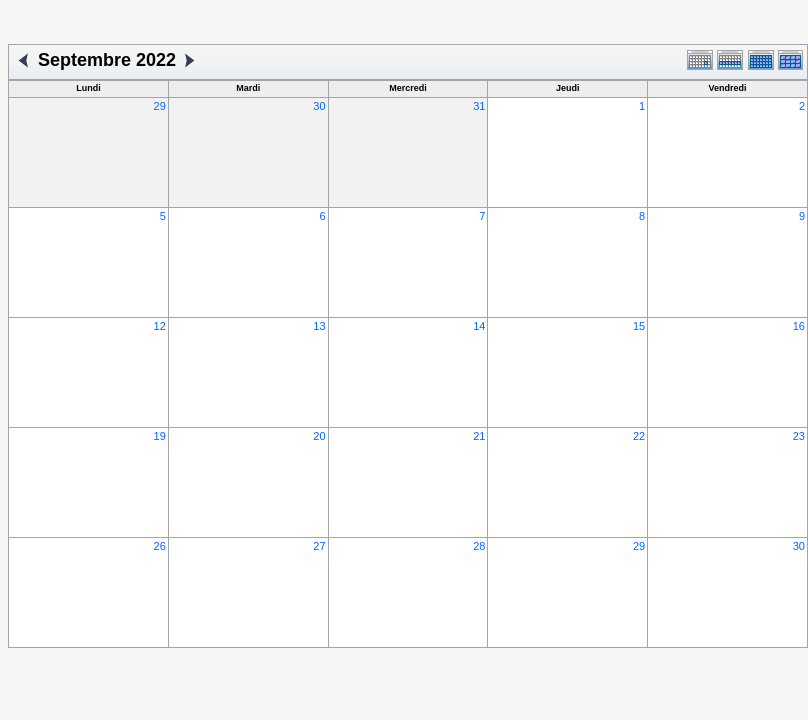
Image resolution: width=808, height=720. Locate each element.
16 (799, 326)
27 (319, 546)
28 (479, 546)
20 (319, 436)
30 (319, 106)
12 (160, 326)
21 (479, 436)
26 (160, 546)
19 (160, 436)
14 (479, 326)
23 (799, 436)
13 (319, 326)
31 (479, 106)
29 (160, 106)
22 (639, 436)
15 (639, 326)
